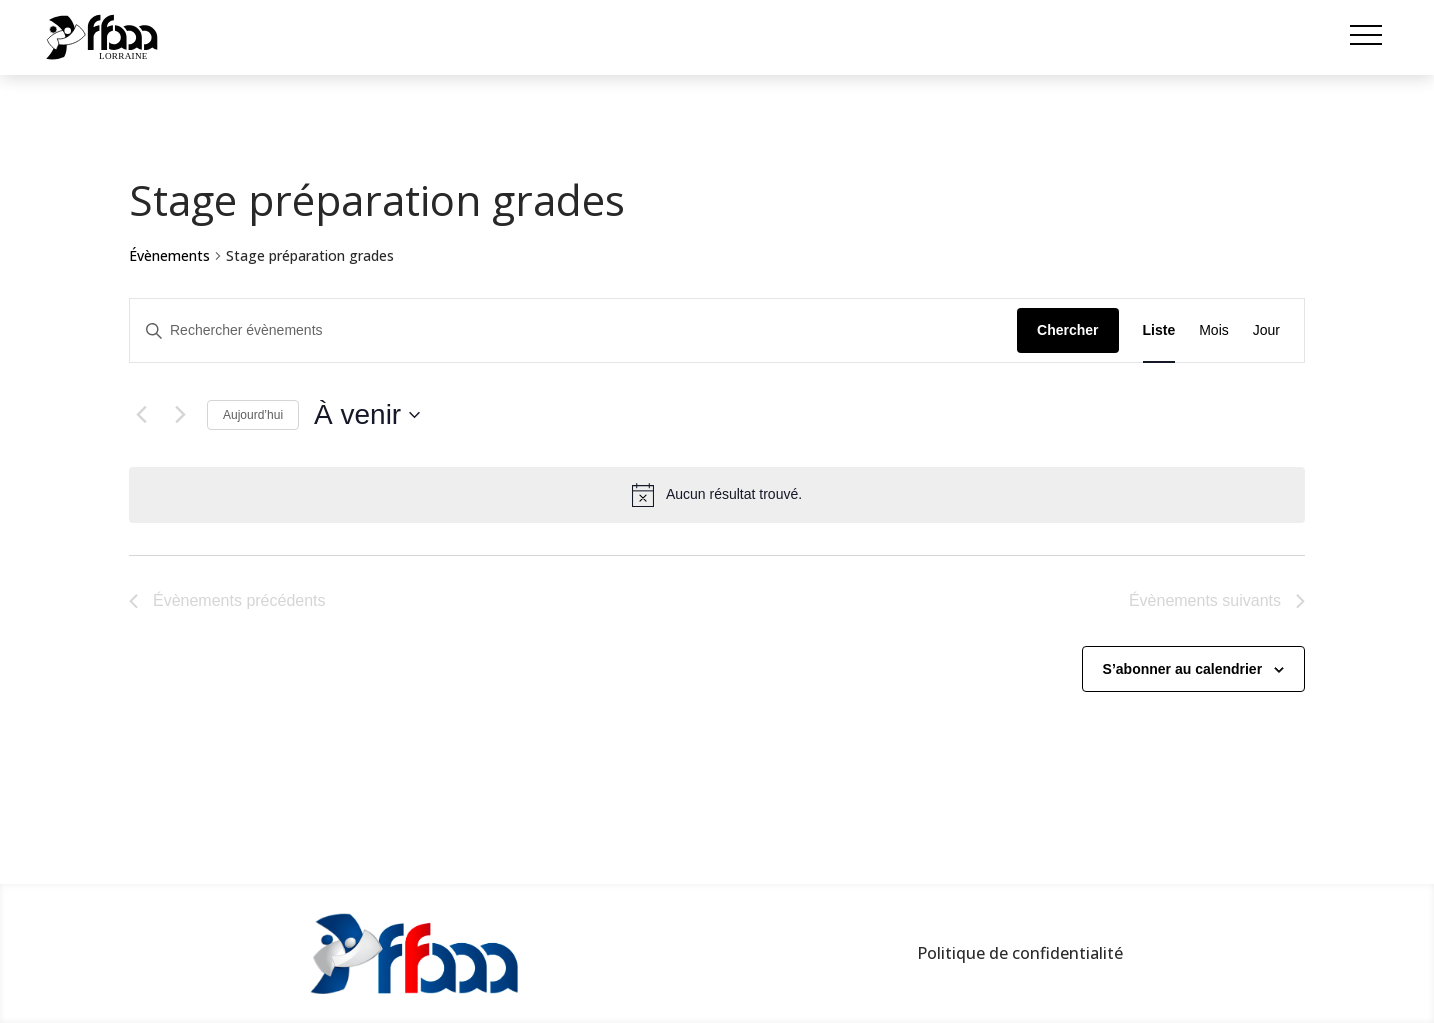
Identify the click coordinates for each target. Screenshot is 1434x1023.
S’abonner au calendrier (1183, 669)
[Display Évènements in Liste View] (1159, 330)
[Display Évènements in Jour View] (1266, 330)
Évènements (169, 255)
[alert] (717, 495)
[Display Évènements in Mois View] (1214, 330)
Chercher (1067, 330)
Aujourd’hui (253, 415)
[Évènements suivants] (180, 415)
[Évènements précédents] (141, 415)
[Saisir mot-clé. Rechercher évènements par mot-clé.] (573, 330)
